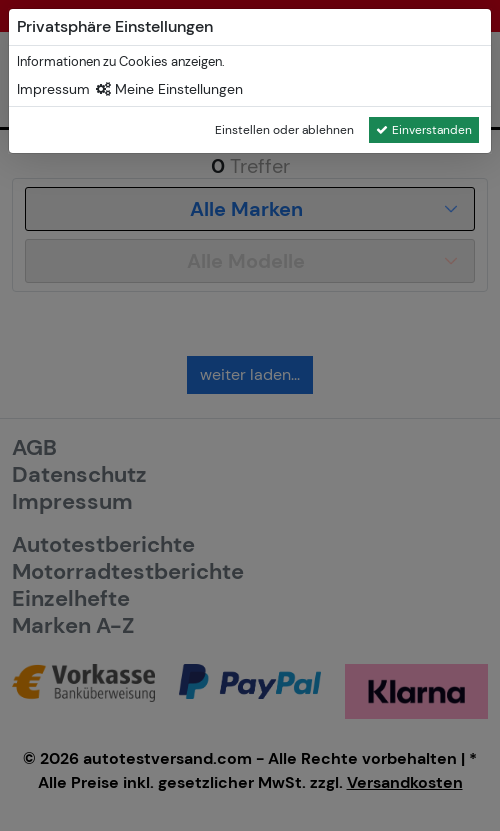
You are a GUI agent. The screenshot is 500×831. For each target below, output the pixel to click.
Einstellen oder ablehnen (284, 130)
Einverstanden (424, 130)
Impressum (53, 89)
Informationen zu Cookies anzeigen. (121, 61)
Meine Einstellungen (169, 89)
